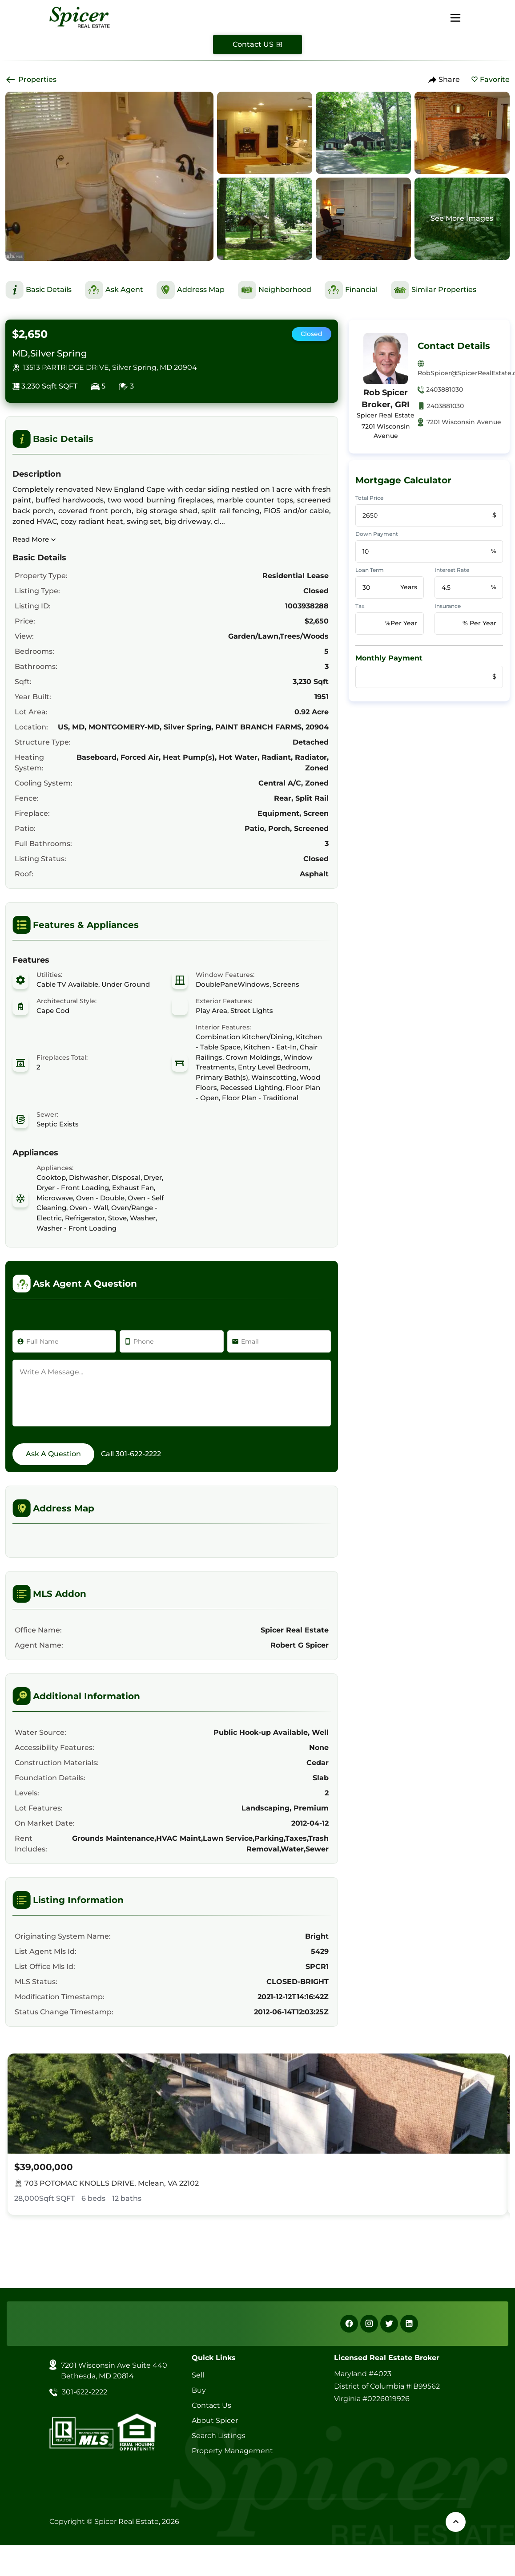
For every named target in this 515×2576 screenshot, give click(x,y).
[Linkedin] (409, 2324)
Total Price (369, 497)
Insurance (448, 606)
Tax (360, 606)
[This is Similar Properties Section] (433, 290)
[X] (389, 2324)
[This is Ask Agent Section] (114, 290)
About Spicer (215, 2420)
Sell (198, 2375)
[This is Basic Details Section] (38, 290)
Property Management (232, 2450)
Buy (199, 2390)
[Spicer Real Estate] (79, 16)
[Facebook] (349, 2324)
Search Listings (218, 2435)
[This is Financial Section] (351, 290)
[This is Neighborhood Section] (274, 290)
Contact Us (211, 2405)
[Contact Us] (257, 44)
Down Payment (376, 534)
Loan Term (369, 570)
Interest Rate (452, 570)
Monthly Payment (388, 658)
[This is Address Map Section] (191, 290)
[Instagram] (369, 2324)
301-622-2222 (138, 1454)
